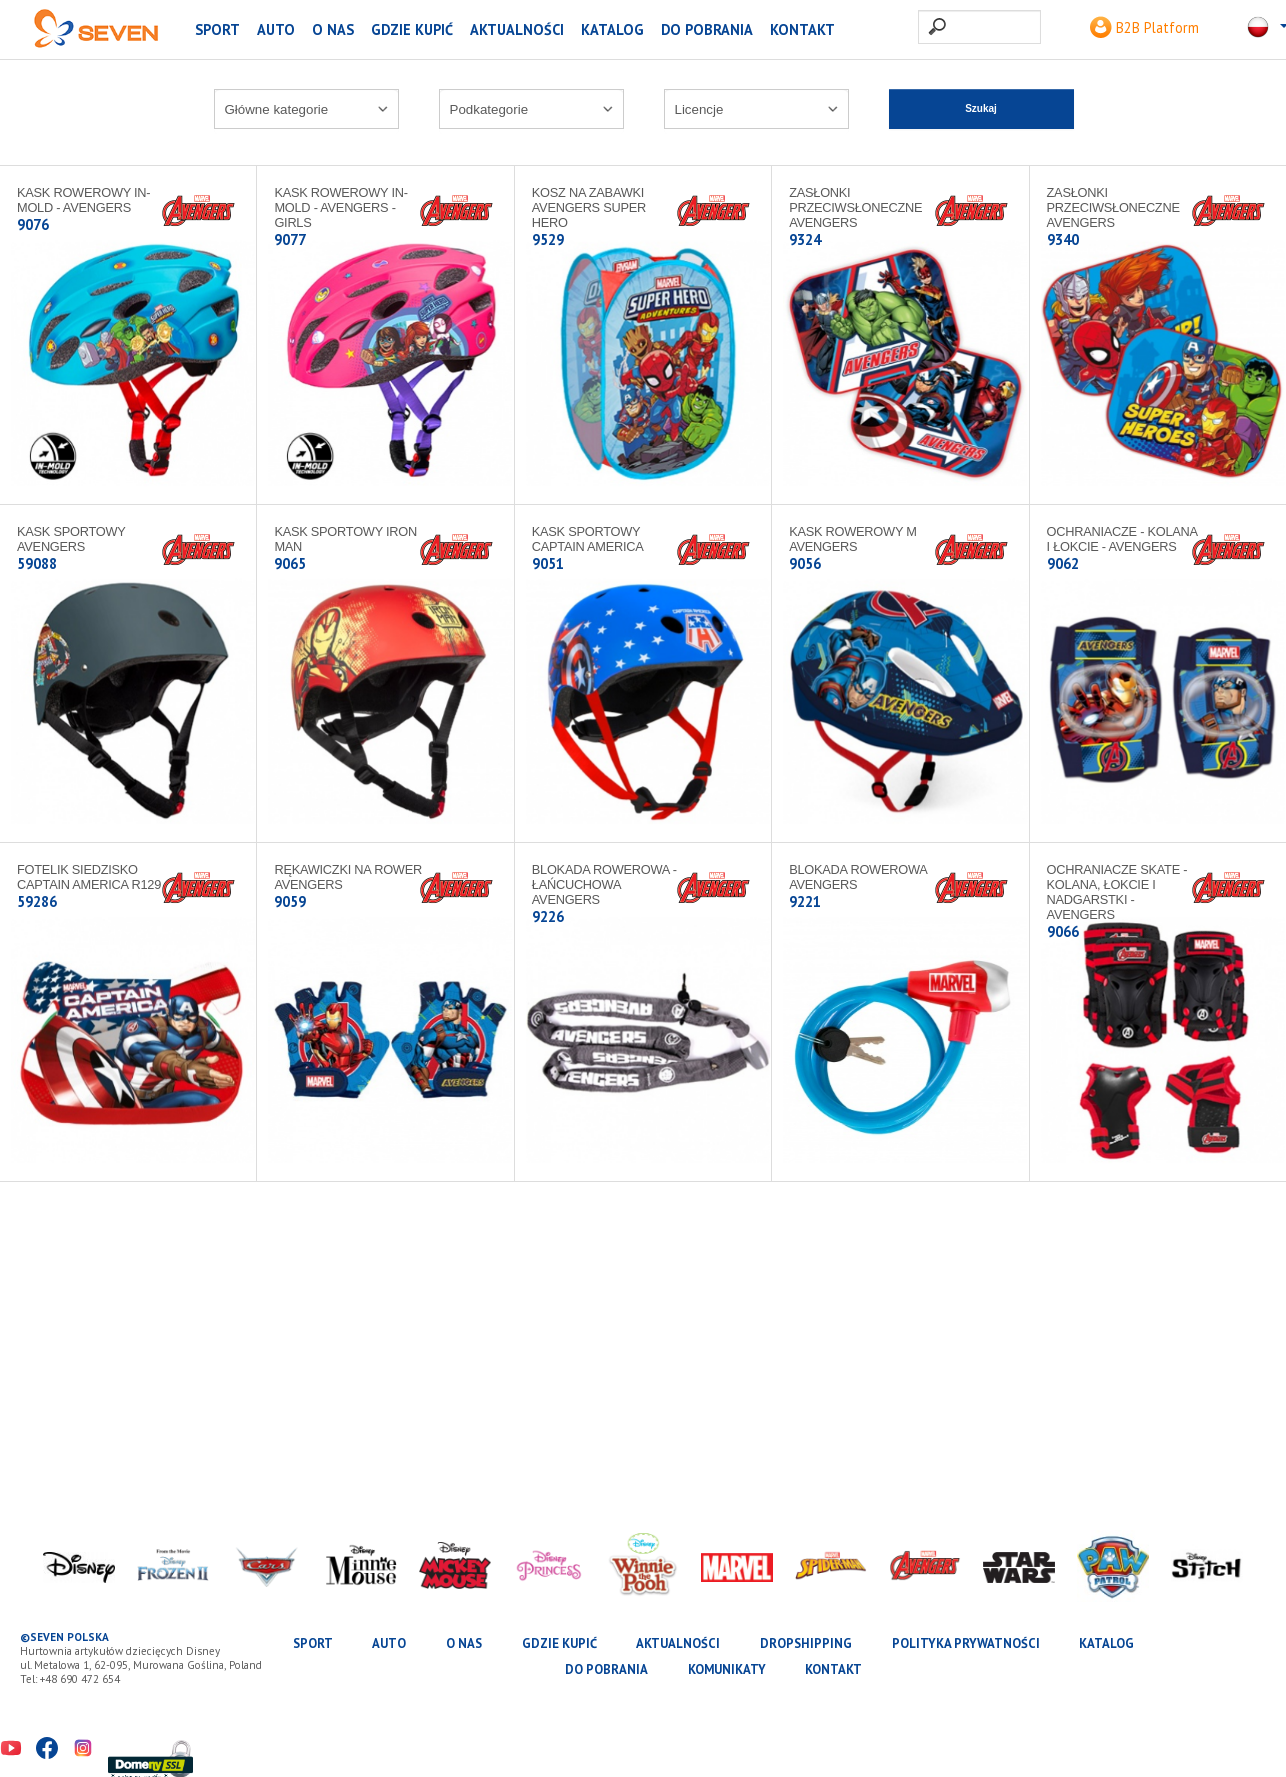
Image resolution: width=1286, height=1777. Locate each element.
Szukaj (981, 108)
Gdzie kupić (412, 29)
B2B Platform (1144, 27)
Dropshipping (806, 1643)
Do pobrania (707, 29)
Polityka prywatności (966, 1643)
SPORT (217, 29)
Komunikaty (727, 1669)
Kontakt (802, 29)
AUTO (276, 29)
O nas (333, 29)
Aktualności (517, 29)
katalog (612, 29)
